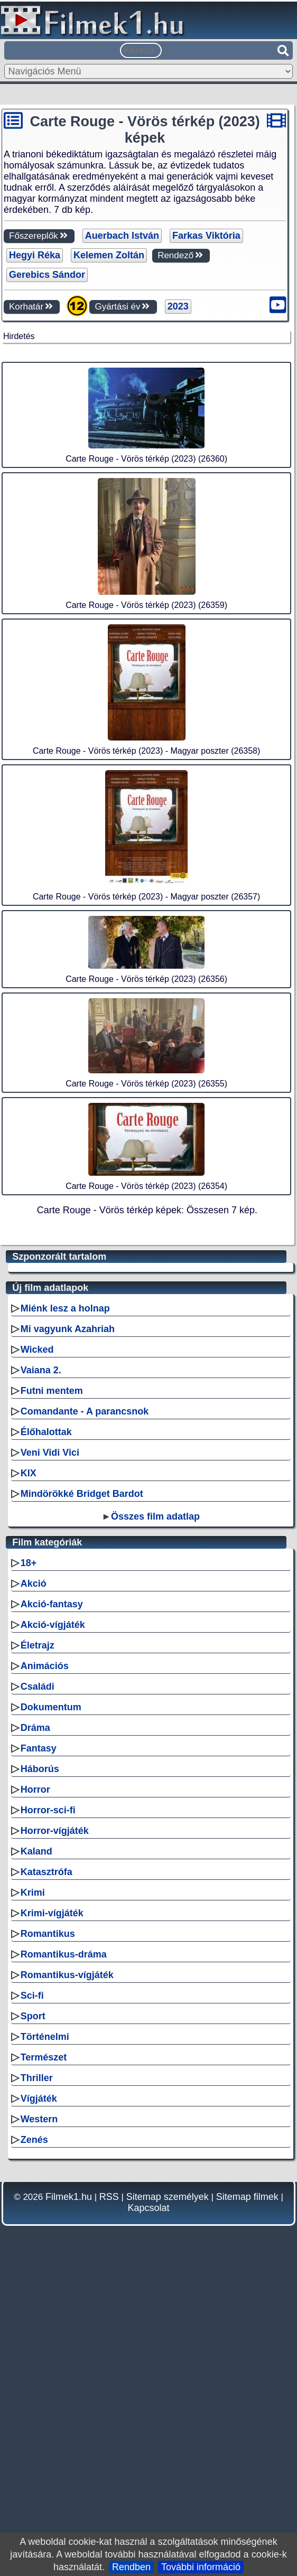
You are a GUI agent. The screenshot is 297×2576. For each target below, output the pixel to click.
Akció (34, 1881)
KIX (28, 1770)
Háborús (40, 2066)
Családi (37, 1984)
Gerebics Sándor (47, 274)
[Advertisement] (146, 415)
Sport (33, 2313)
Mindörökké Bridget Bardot (82, 1791)
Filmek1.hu (68, 2494)
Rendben (131, 2567)
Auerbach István (122, 235)
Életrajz (37, 1942)
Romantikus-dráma (64, 2251)
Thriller (37, 2375)
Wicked (37, 1647)
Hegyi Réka (34, 255)
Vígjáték (39, 2396)
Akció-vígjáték (53, 1922)
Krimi (33, 2190)
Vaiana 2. (41, 1667)
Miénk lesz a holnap (65, 1605)
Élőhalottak (46, 1729)
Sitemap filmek (247, 2494)
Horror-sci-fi (48, 2107)
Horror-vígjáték (55, 2128)
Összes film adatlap (155, 1814)
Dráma (35, 2025)
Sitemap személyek (167, 2494)
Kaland (36, 2148)
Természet (44, 2354)
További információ (200, 2567)
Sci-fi (32, 2293)
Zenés (34, 2437)
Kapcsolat (148, 2505)
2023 (178, 306)
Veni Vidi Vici (50, 1750)
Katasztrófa (46, 2169)
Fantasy (39, 2045)
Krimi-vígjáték (52, 2210)
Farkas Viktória (206, 235)
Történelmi (45, 2334)
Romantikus (48, 2231)
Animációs (45, 1963)
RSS (109, 2494)
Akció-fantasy (52, 1901)
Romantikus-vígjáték (67, 2272)
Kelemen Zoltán (108, 255)
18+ (29, 1860)
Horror (35, 2087)
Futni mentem (52, 1688)
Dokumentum (51, 2004)
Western (39, 2416)
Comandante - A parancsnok (85, 1708)
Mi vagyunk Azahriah (68, 1626)
